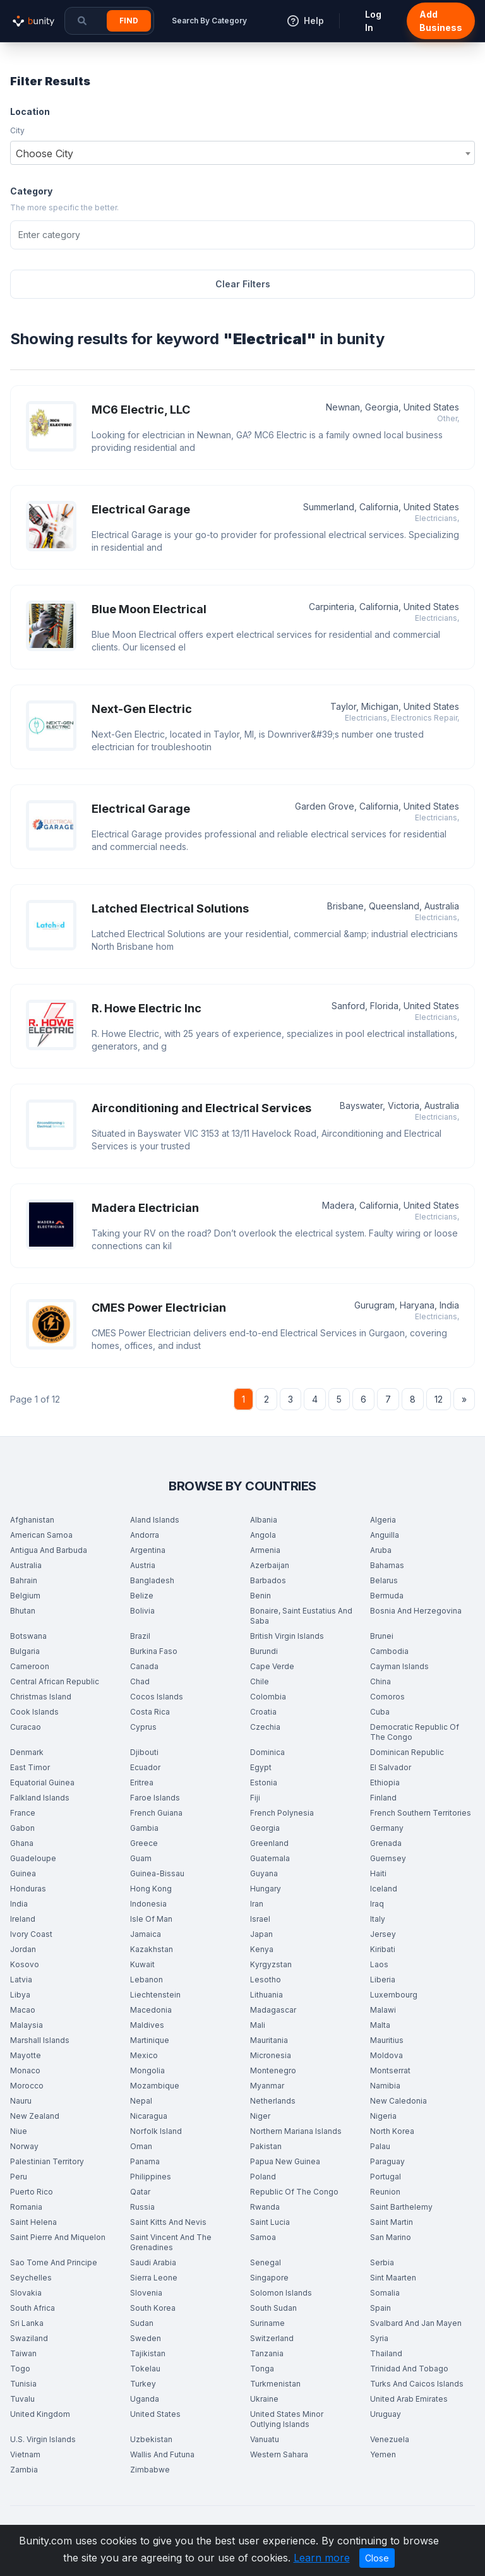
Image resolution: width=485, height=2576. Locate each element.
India (19, 1903)
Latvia (21, 1979)
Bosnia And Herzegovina (416, 1610)
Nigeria (383, 2116)
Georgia (265, 1828)
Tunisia (23, 2383)
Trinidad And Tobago (409, 2368)
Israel (260, 1919)
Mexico (144, 2055)
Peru (18, 2176)
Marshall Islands (39, 2040)
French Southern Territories (420, 1813)
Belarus (384, 1580)
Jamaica (145, 1934)
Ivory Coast (31, 1934)
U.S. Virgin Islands (43, 2439)
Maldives (147, 2025)
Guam (141, 1858)
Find (128, 20)
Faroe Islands (155, 1797)
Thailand (386, 2353)
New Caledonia (398, 2101)
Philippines (150, 2176)
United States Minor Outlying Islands (286, 2419)
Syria (379, 2338)
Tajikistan (147, 2353)
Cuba (380, 1711)
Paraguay (387, 2161)
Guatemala (270, 1858)
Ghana (21, 1843)
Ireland (22, 1919)
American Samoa (41, 1535)
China (380, 1681)
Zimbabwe (150, 2469)
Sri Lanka (27, 2323)
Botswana (28, 1636)
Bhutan (22, 1610)
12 (438, 1399)
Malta (380, 2025)
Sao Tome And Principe (53, 2262)
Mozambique (154, 2085)
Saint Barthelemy (401, 2207)
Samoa (263, 2237)
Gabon (22, 1828)
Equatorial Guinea (42, 1782)
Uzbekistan (151, 2439)
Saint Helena (33, 2222)
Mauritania (269, 2040)
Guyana (264, 1873)
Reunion (385, 2191)
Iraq (377, 1903)
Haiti (378, 1873)
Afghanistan (32, 1520)
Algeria (383, 1520)
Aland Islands (154, 1520)
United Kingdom (40, 2414)
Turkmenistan (275, 2383)
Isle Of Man (151, 1919)
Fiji (255, 1797)
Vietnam (25, 2454)
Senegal (265, 2262)
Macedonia (151, 2010)
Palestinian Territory (47, 2161)
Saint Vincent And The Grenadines (171, 2242)
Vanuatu (264, 2439)
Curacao (25, 1727)
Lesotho (265, 1979)
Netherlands (273, 2101)
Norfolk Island (156, 2131)
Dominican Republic (407, 1752)
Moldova (386, 2055)
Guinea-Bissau (157, 1873)
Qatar (140, 2191)
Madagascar (273, 2010)
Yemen (383, 2454)
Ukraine (264, 2399)
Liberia (382, 1979)
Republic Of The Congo (294, 2191)
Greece (144, 1843)
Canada (144, 1666)
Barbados (268, 1580)
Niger (260, 2116)
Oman (141, 2146)
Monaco (25, 2070)
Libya (20, 1994)
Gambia (144, 1828)
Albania (263, 1520)
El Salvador (390, 1767)
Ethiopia (385, 1782)
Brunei (381, 1636)
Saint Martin (391, 2222)
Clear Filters (242, 284)
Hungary (265, 1888)
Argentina (147, 1550)
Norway (24, 2146)
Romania (26, 2207)
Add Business (440, 21)
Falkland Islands (39, 1797)
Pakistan (266, 2146)
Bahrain (23, 1580)
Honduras (28, 1888)
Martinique (149, 2040)
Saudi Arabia (153, 2262)
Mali (257, 2025)
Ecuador (145, 1767)
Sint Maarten (393, 2277)
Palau (380, 2146)
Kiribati (382, 1949)
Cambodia (389, 1651)
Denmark (27, 1752)
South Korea (153, 2308)
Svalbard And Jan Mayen (416, 2323)
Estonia (263, 1782)
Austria (142, 1565)
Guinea (23, 1873)
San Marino (390, 2237)
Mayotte (25, 2055)
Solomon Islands (281, 2292)
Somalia (385, 2292)
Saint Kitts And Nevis (168, 2222)
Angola (263, 1535)
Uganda (144, 2399)
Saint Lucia (270, 2222)
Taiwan (23, 2353)
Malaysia (26, 2025)
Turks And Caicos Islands (417, 2383)
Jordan (23, 1949)
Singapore (269, 2277)
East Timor (30, 1767)
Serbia (382, 2262)
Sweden (145, 2338)
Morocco (27, 2085)
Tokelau (145, 2368)
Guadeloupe (33, 1858)
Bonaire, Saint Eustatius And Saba (301, 1616)
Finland (383, 1797)
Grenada (386, 1843)
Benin (260, 1595)
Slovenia (146, 2292)
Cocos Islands (156, 1696)
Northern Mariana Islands (296, 2131)
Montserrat (390, 2070)
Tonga (262, 2368)
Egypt (261, 1767)
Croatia (263, 1711)
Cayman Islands (399, 1666)
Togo (20, 2368)
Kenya (261, 1949)
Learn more (322, 2557)
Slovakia (26, 2292)
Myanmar (267, 2085)
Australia (26, 1565)
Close (377, 2558)
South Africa (32, 2308)
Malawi (383, 2010)
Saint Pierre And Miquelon (57, 2237)
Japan (261, 1934)
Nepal (141, 2101)
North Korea (392, 2131)
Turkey (143, 2383)
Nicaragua (148, 2116)
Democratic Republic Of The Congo (414, 1732)
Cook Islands (34, 1711)
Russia (142, 2207)
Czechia (265, 1727)
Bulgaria (25, 1651)
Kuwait (142, 1964)
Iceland (383, 1888)
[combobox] (242, 153)
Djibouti (144, 1752)
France (22, 1813)
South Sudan (273, 2308)
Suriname (267, 2323)
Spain (380, 2308)
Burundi (264, 1651)
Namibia (385, 2085)
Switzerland (272, 2338)
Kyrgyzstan (271, 1964)
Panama (145, 2161)
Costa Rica (150, 1711)
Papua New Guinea (285, 2161)
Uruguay (385, 2414)
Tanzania (267, 2353)
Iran (256, 1903)
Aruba (381, 1550)
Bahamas (387, 1565)
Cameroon (29, 1666)
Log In (373, 21)
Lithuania (266, 1994)
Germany (387, 1828)
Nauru (21, 2101)
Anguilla (384, 1535)
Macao (22, 2010)
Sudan (141, 2323)
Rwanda (265, 2207)
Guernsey (388, 1858)
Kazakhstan (151, 1949)
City (17, 130)
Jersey (383, 1934)
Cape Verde (272, 1666)
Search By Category (209, 20)
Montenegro (273, 2070)
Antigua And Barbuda (48, 1550)
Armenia (265, 1550)
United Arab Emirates (409, 2399)
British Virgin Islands (287, 1636)
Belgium (25, 1595)
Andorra (144, 1535)
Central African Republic (54, 1681)
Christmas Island (40, 1696)
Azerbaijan (269, 1565)
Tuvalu (22, 2399)
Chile (259, 1681)
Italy (377, 1919)
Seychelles (31, 2277)
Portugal (385, 2176)
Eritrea (141, 1782)
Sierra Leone (153, 2277)
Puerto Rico (31, 2191)
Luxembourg (393, 1994)
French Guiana (156, 1813)
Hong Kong (151, 1888)
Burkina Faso (153, 1651)
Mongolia (147, 2070)
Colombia (268, 1696)
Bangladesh (152, 1580)
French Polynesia (282, 1813)
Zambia (24, 2469)
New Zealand (34, 2116)
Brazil (140, 1636)
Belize (141, 1595)
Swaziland (29, 2338)
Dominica (267, 1752)
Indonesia (148, 1903)
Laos (379, 1964)
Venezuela (389, 2439)
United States (155, 2414)
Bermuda (387, 1595)
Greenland (269, 1843)
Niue (18, 2131)
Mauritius (387, 2040)
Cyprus (143, 1727)
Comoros (387, 1696)
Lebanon (146, 1979)
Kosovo (24, 1964)
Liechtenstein (155, 1994)
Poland (263, 2176)
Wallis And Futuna (162, 2454)
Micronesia (270, 2055)
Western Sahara (279, 2454)
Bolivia (142, 1610)
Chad (140, 1681)
